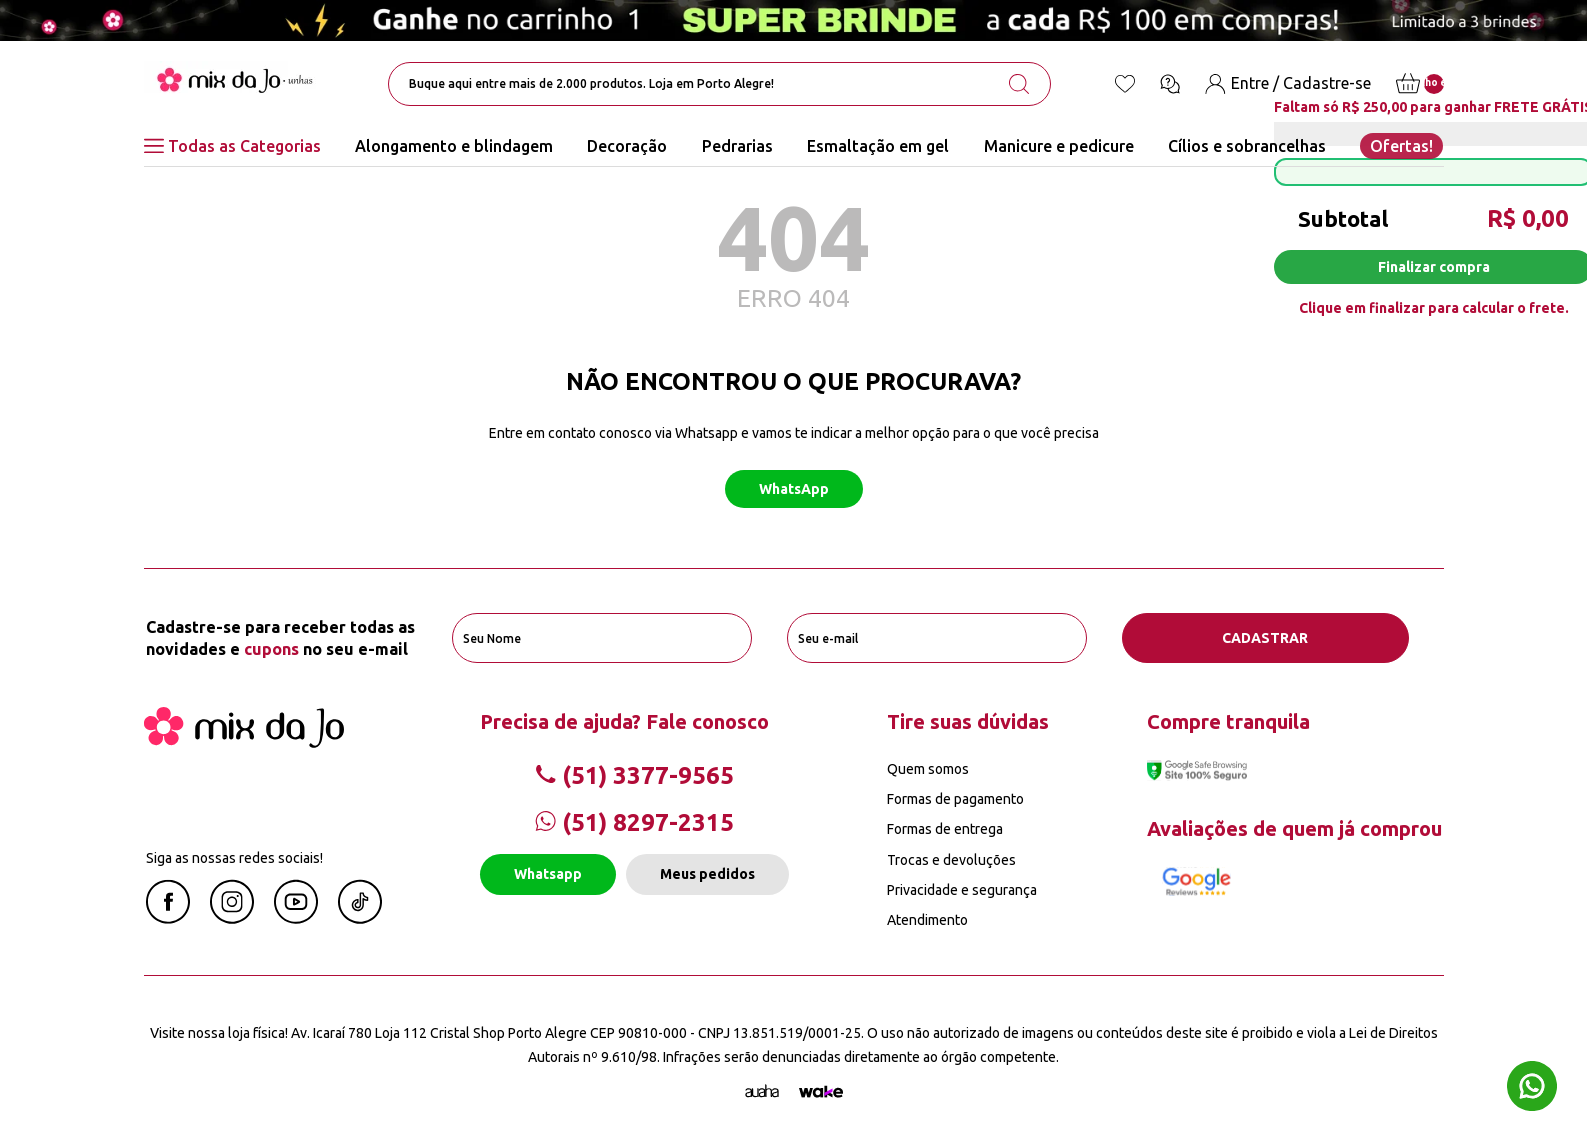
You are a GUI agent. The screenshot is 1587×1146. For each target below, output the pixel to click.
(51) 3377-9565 (634, 775)
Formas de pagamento (955, 799)
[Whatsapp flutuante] (1532, 1088)
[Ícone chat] (1170, 84)
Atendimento (927, 920)
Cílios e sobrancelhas (1247, 146)
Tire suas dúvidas (968, 721)
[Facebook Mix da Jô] (168, 918)
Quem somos (928, 769)
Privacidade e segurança (962, 890)
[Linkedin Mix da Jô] (360, 918)
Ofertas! (1401, 146)
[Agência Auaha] (762, 1092)
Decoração (627, 146)
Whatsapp (548, 874)
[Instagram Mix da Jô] (232, 918)
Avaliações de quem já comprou (1294, 828)
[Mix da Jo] (244, 742)
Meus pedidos (707, 874)
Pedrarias (737, 146)
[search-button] (1019, 84)
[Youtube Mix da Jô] (296, 918)
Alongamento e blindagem (454, 146)
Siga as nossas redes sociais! (234, 858)
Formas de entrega (945, 829)
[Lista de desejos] (1125, 84)
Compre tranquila (1228, 721)
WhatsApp (794, 489)
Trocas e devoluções (951, 860)
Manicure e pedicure (1059, 146)
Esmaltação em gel (878, 146)
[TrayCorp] (821, 1092)
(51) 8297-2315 (634, 822)
